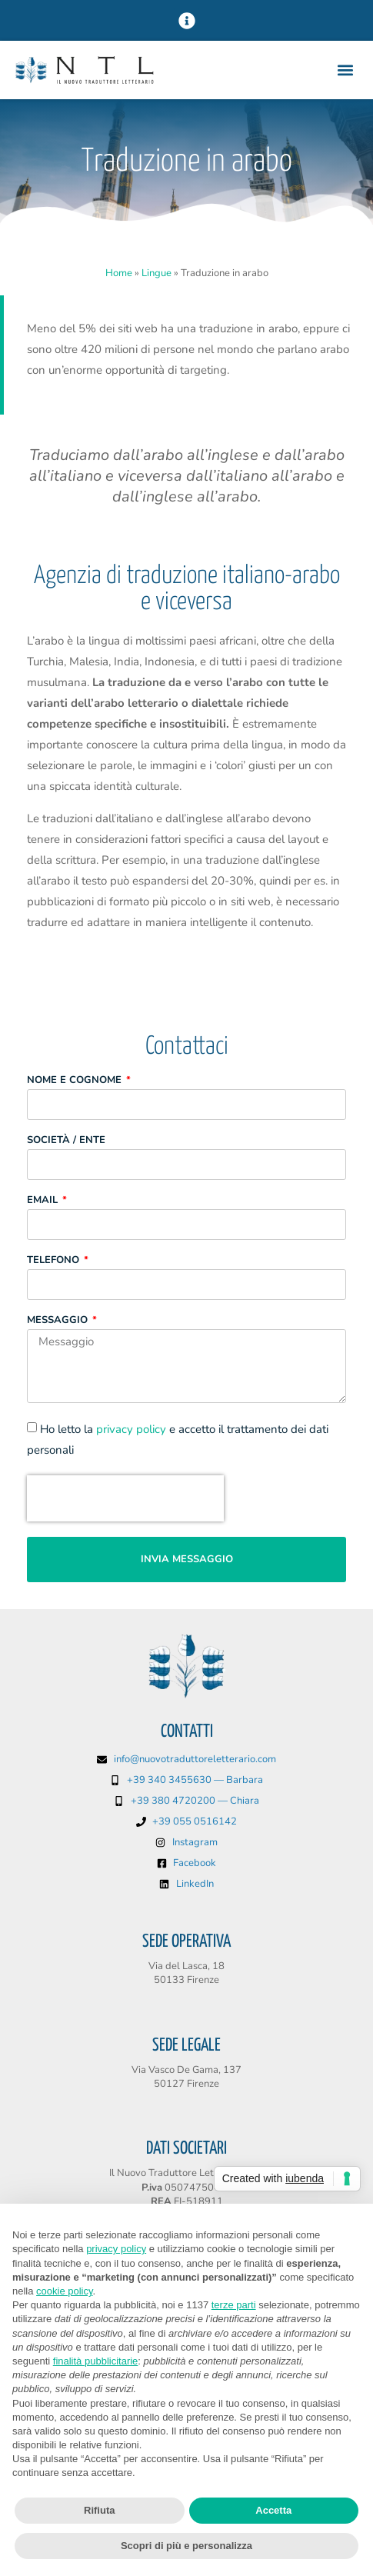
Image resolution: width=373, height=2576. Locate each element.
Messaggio (59, 1321)
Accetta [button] (273, 2510)
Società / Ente (66, 1141)
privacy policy (131, 1429)
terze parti (233, 2305)
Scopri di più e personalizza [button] (186, 2545)
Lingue (157, 273)
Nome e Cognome (76, 1081)
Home (118, 273)
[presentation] (125, 1498)
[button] (186, 20)
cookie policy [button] (64, 2291)
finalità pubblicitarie (95, 2361)
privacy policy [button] (116, 2248)
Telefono (54, 1261)
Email (44, 1201)
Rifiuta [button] (99, 2510)
